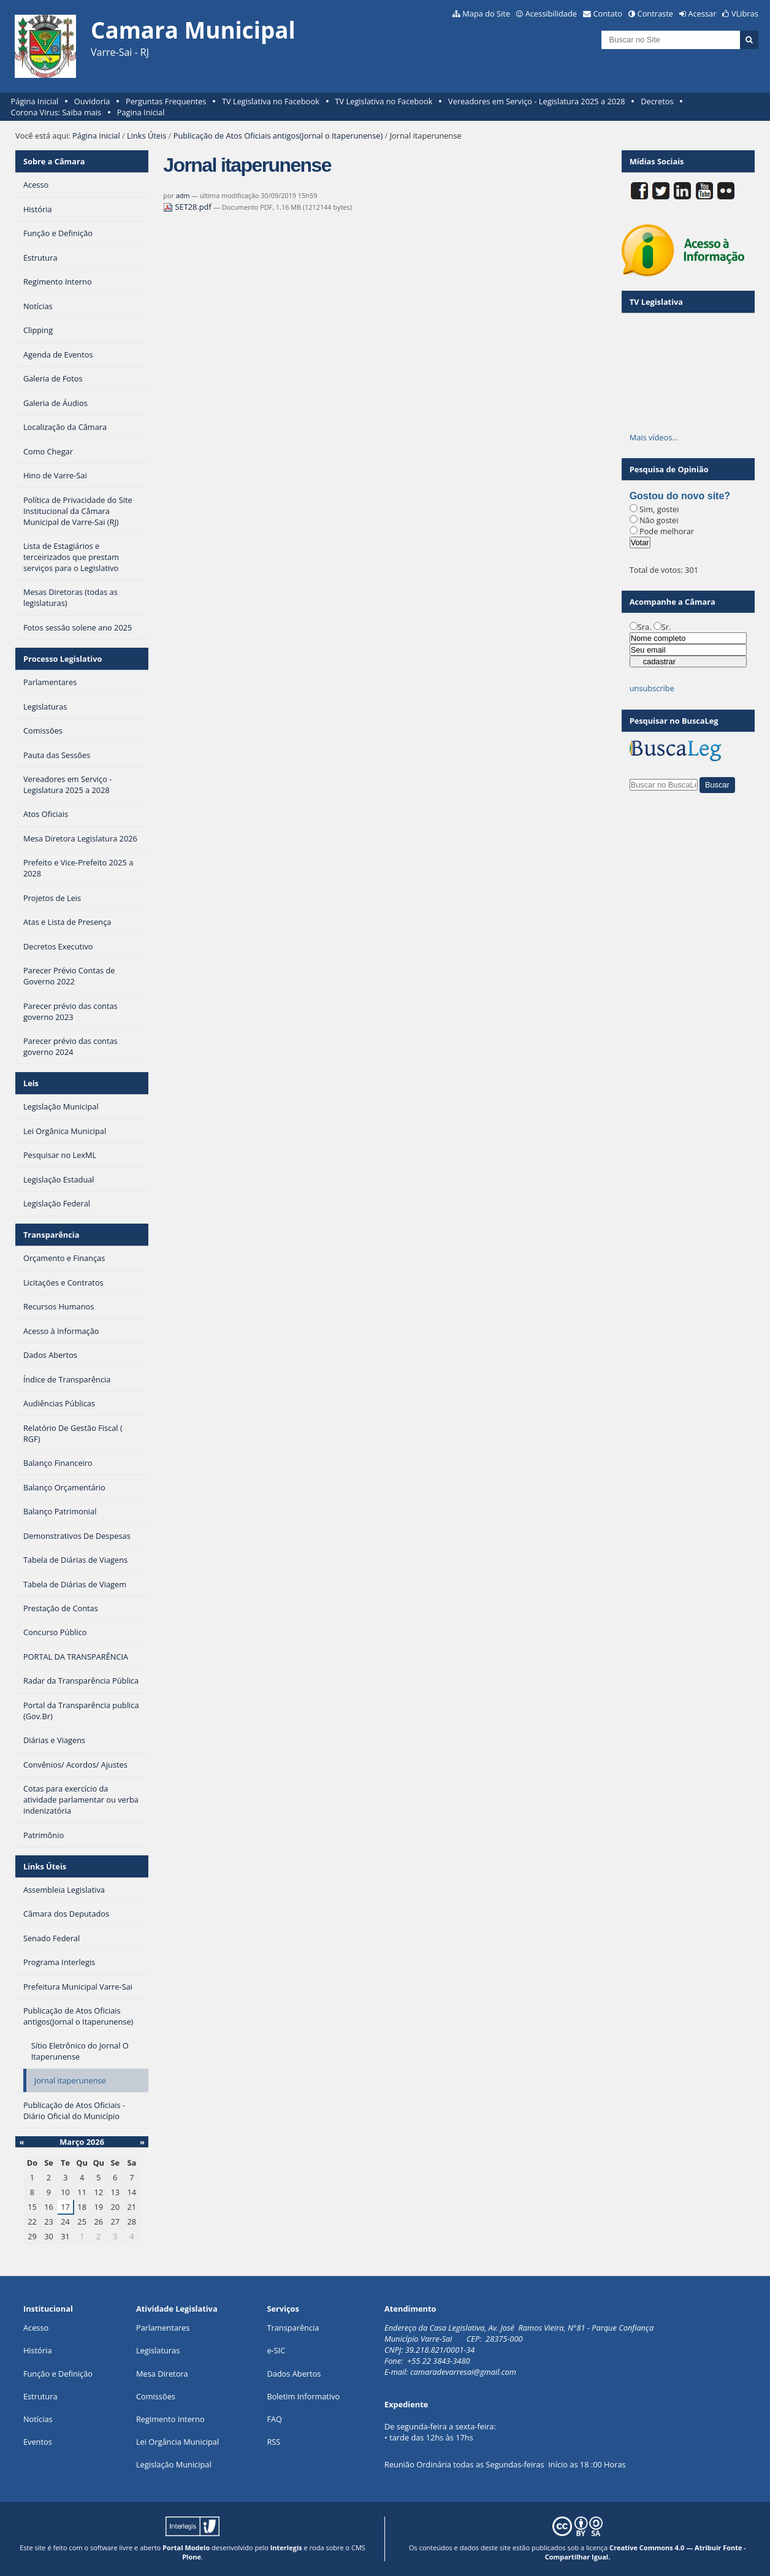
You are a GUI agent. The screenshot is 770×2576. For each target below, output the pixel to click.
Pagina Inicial (141, 112)
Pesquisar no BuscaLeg (674, 720)
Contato (608, 13)
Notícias (38, 2419)
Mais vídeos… (654, 437)
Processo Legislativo (62, 658)
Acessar (702, 13)
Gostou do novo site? (680, 496)
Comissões (155, 2396)
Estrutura (40, 2396)
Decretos (657, 101)
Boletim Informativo (303, 2396)
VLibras (744, 13)
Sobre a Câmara (54, 161)
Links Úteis (146, 135)
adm (183, 195)
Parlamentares (162, 2327)
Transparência (51, 1234)
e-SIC (276, 2350)
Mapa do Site (486, 13)
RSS (273, 2441)
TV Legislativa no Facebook (270, 101)
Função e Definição (58, 2373)
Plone (191, 2556)
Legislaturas (158, 2350)
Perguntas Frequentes (166, 101)
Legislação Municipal (174, 2464)
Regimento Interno (170, 2419)
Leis (31, 1083)
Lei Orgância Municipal (177, 2441)
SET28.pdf (188, 206)
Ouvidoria (92, 101)
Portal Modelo (186, 2547)
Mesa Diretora (162, 2373)
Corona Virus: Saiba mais (56, 112)
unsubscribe (652, 688)
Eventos (37, 2441)
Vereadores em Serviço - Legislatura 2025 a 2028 (536, 101)
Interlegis (286, 2547)
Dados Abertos (294, 2373)
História (37, 2350)
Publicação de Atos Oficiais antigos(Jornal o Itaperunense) (278, 135)
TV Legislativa (656, 301)
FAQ (274, 2419)
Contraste (655, 13)
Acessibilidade (551, 13)
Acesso (35, 2327)
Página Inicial (35, 101)
